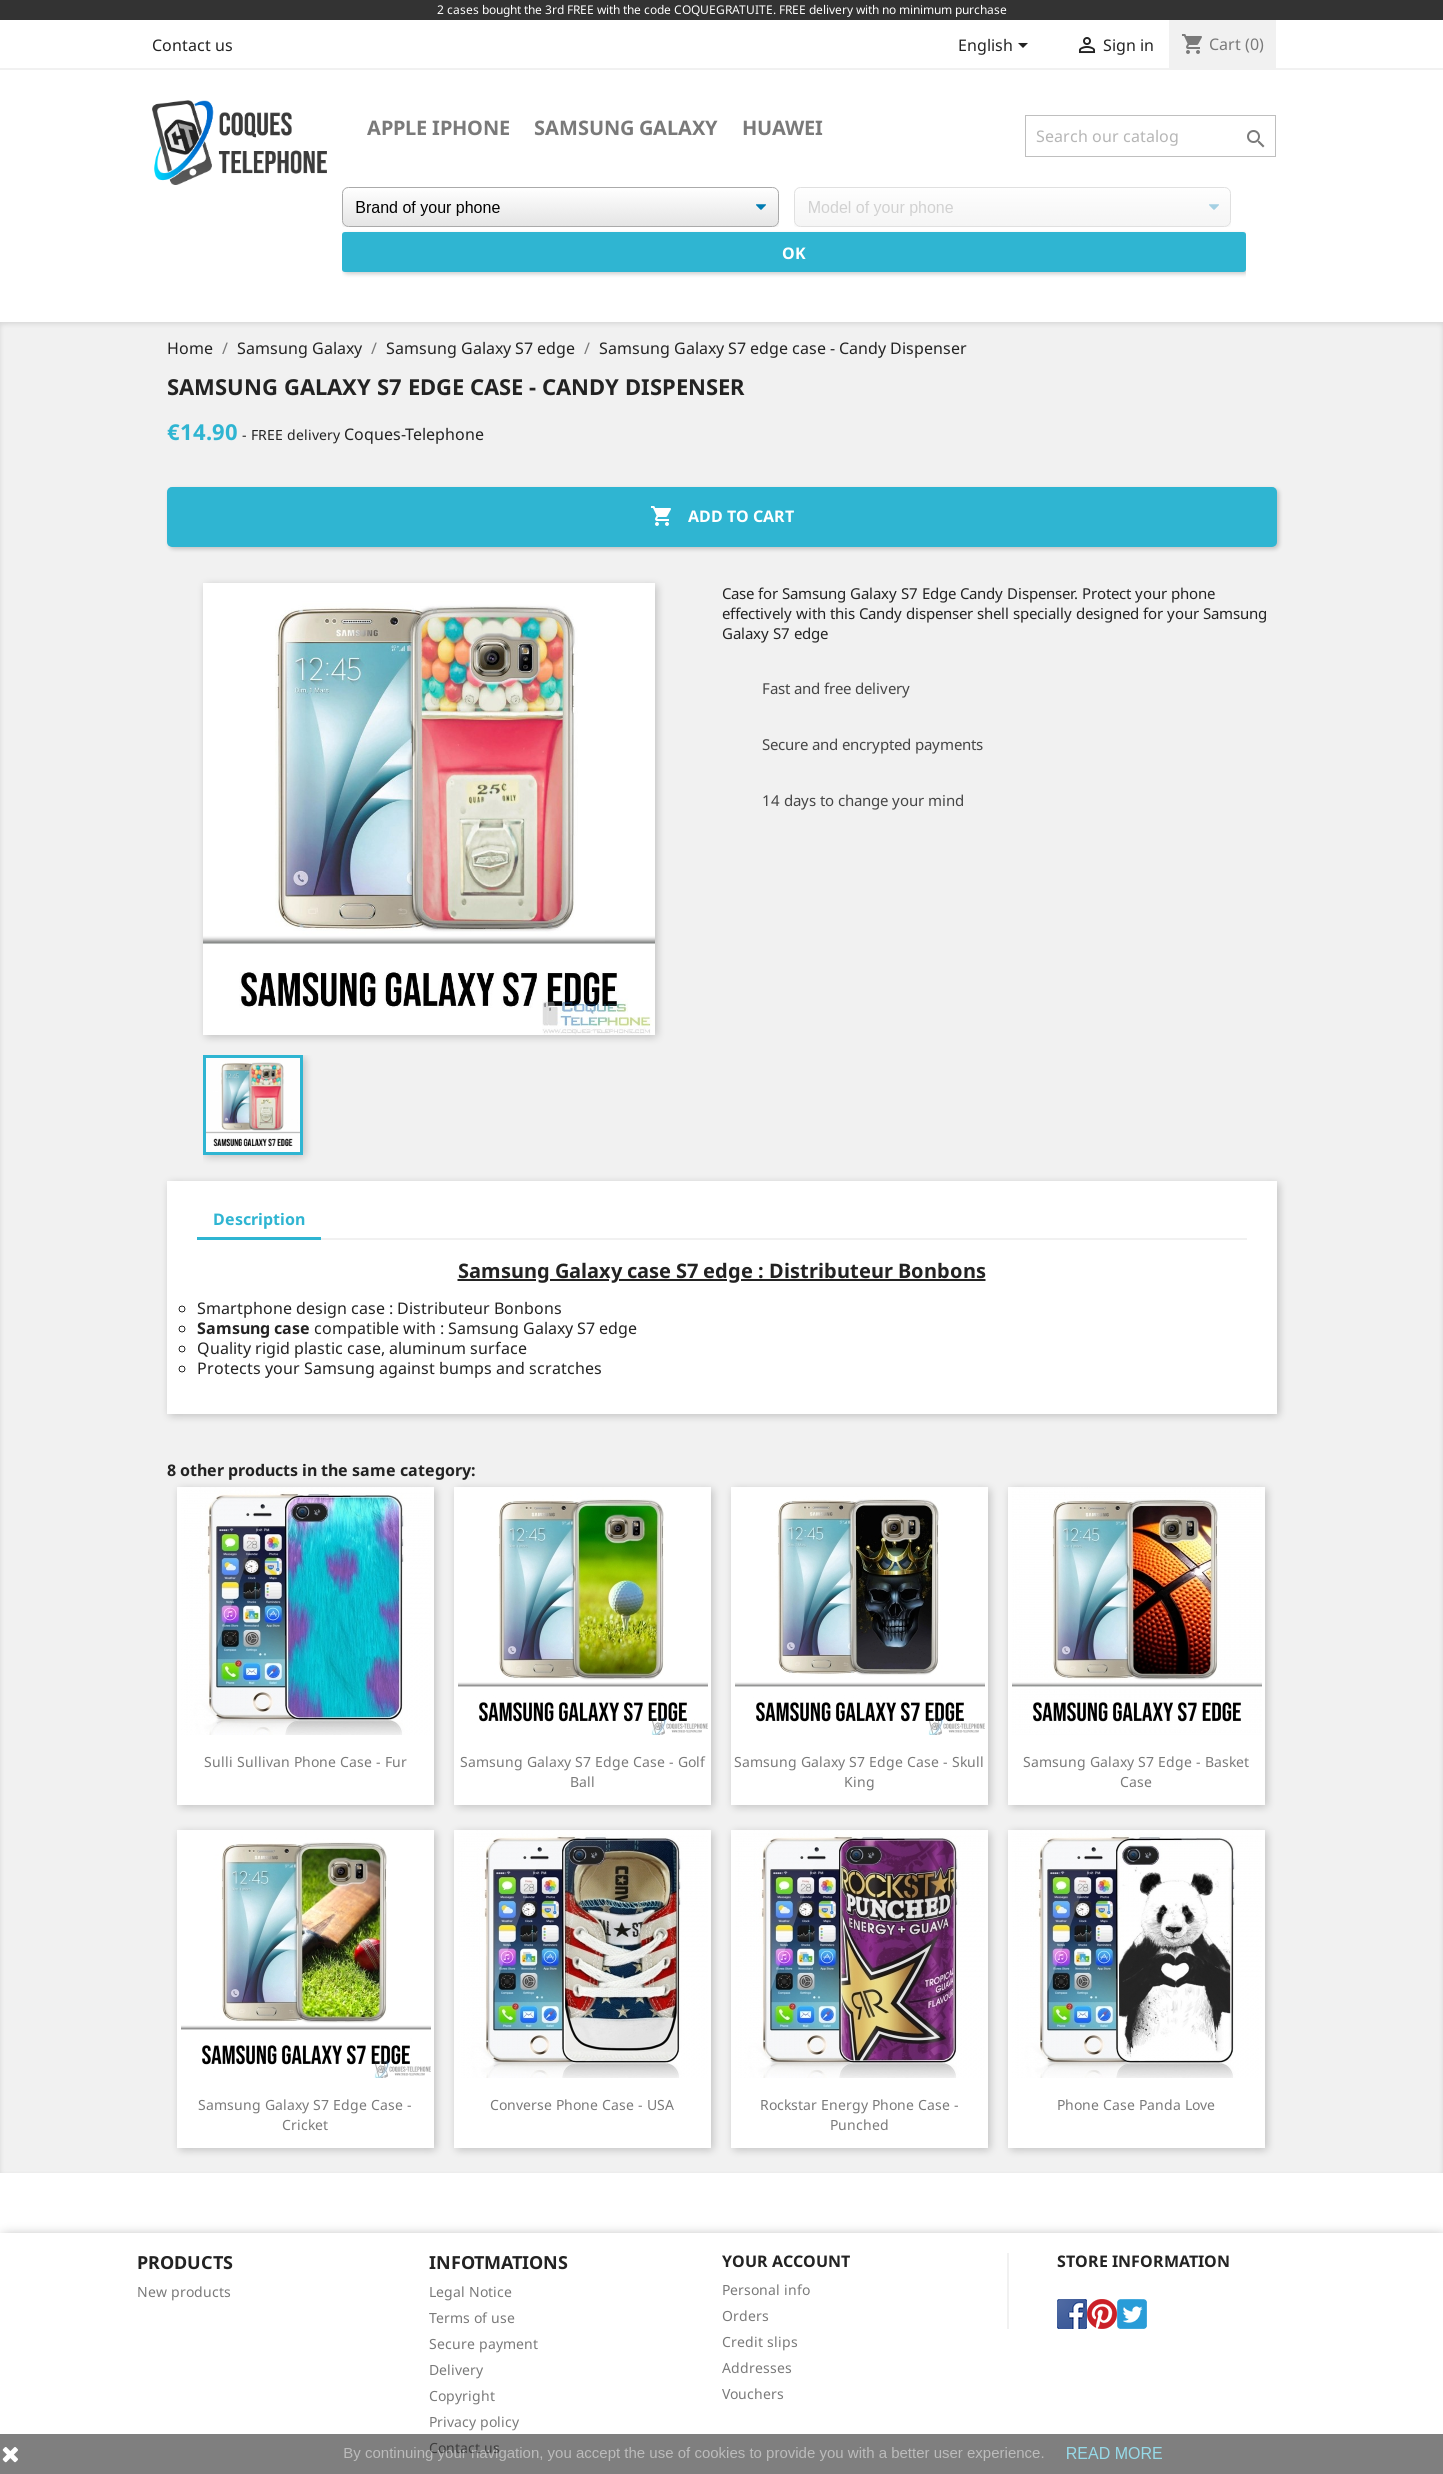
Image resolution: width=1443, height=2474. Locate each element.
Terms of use (472, 2317)
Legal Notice (470, 2291)
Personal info (766, 2289)
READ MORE (1114, 2453)
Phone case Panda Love (1136, 2104)
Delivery (456, 2369)
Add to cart (722, 517)
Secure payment (483, 2343)
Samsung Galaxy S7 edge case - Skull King (859, 1771)
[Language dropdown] (996, 47)
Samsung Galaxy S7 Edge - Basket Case (1136, 1771)
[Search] (1150, 136)
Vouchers (753, 2393)
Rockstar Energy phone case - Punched (859, 2114)
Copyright (462, 2395)
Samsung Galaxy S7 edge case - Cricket (305, 2114)
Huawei (782, 128)
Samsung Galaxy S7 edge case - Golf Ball (582, 1771)
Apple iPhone (438, 128)
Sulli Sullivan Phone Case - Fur (305, 1761)
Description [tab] (259, 1219)
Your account (786, 2261)
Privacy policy (474, 2421)
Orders (745, 2315)
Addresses (757, 2367)
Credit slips (760, 2341)
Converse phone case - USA (582, 2104)
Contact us (192, 45)
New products (184, 2291)
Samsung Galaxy (626, 128)
